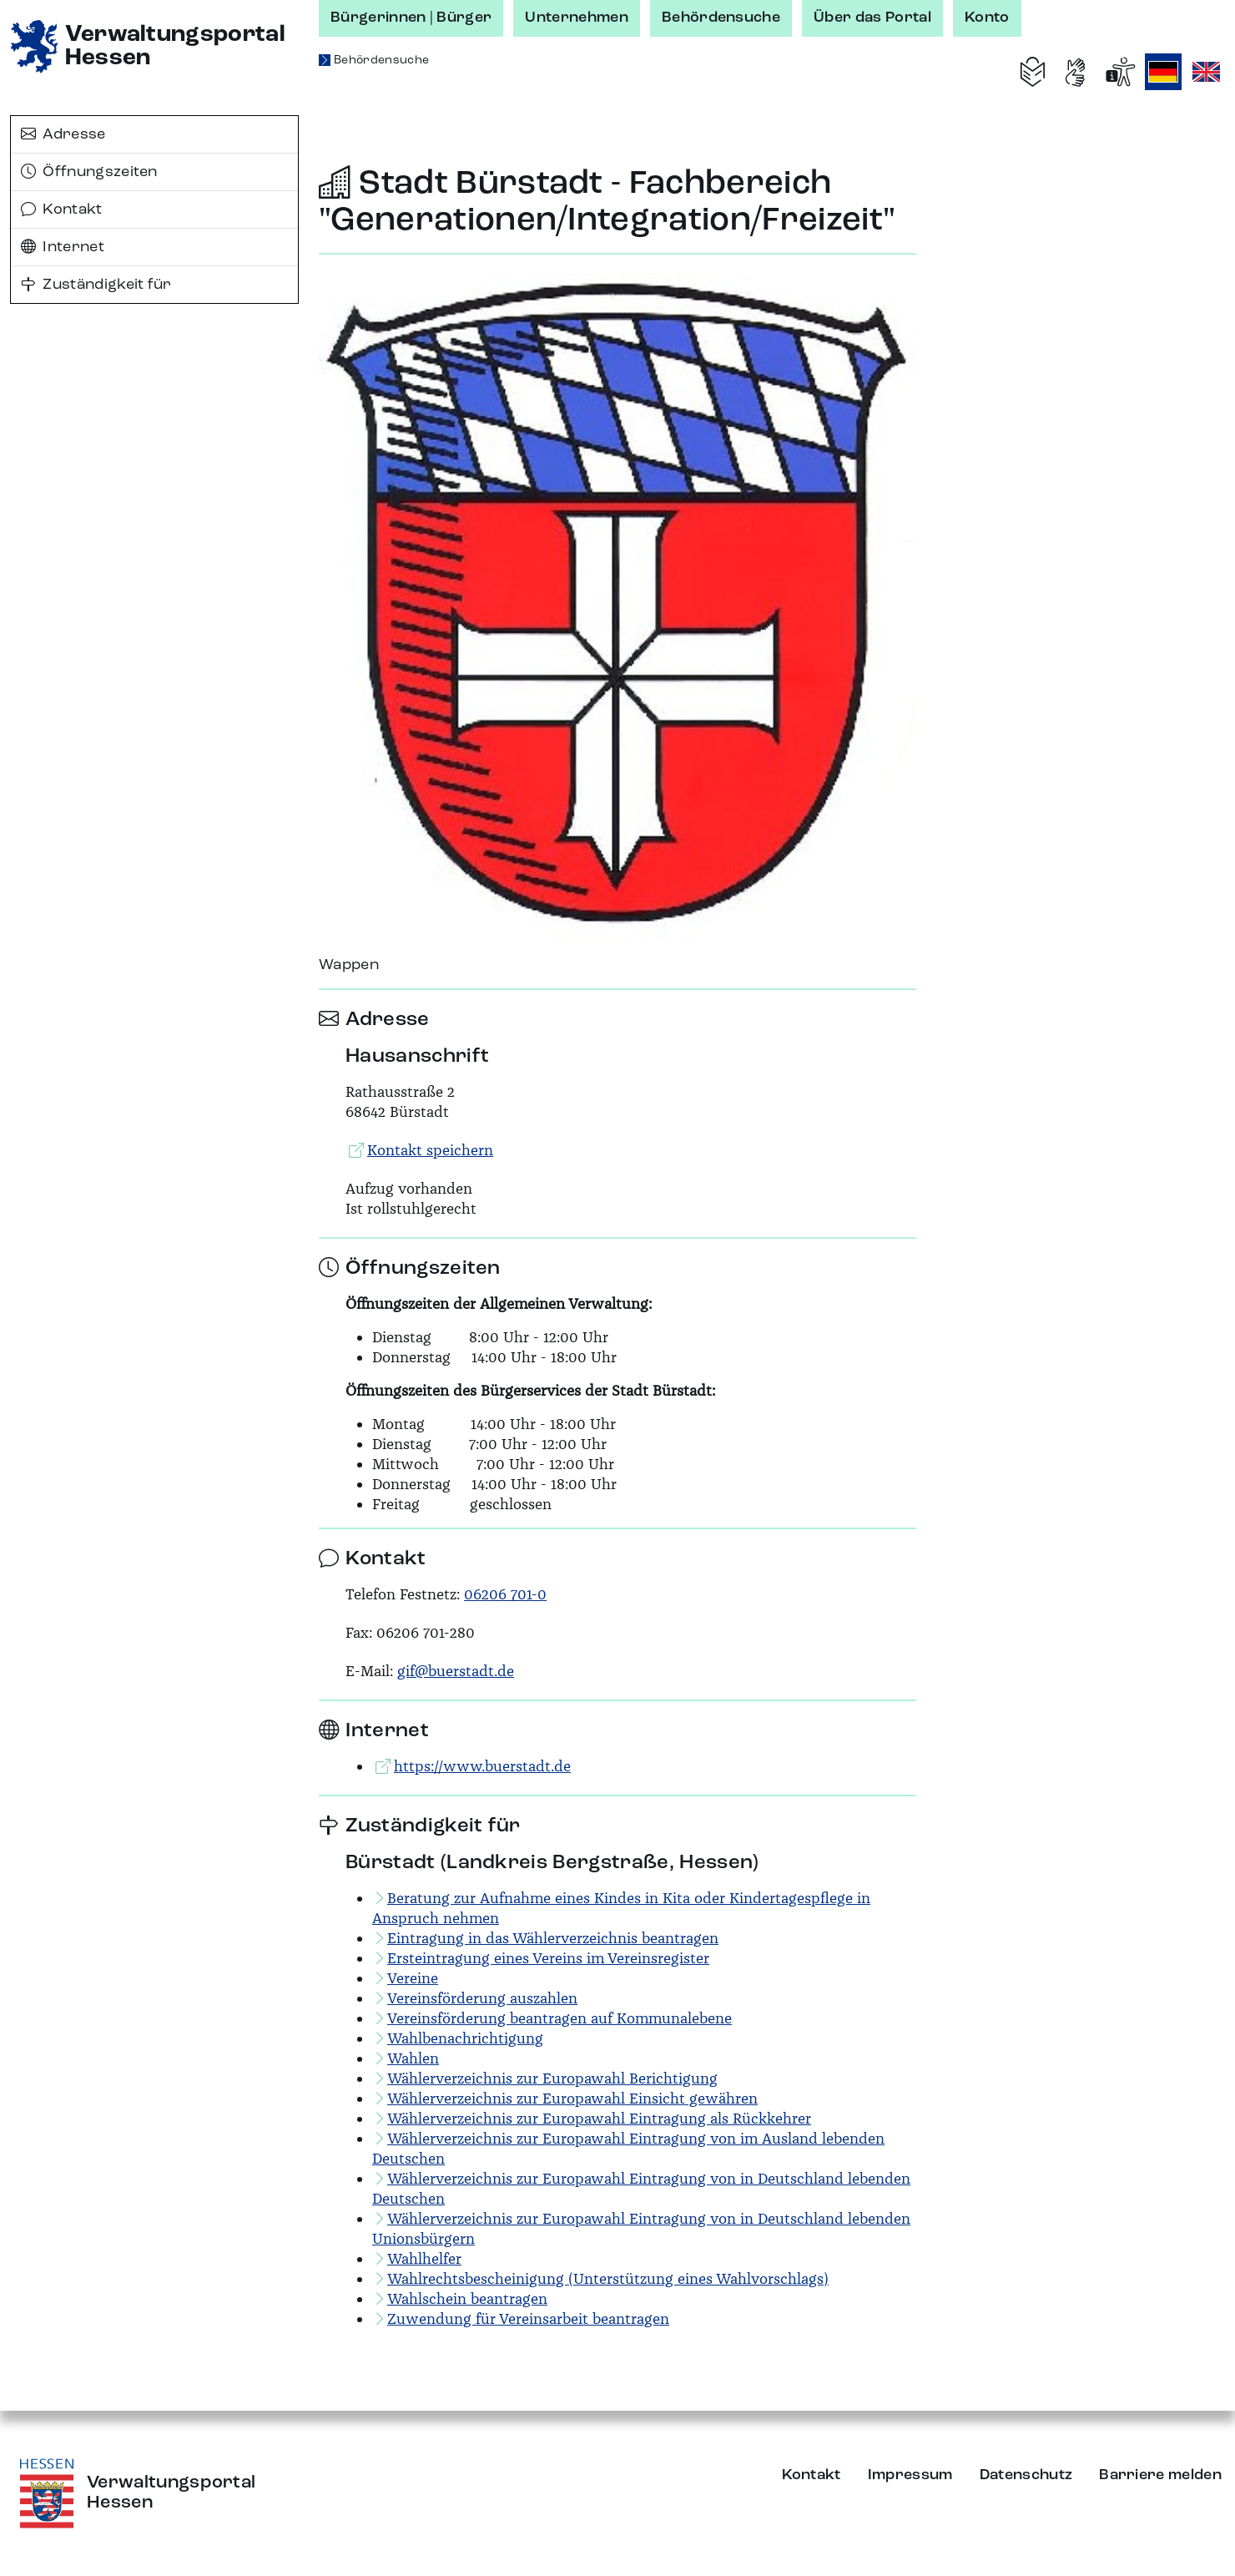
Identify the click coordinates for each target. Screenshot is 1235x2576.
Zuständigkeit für (96, 284)
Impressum (910, 2475)
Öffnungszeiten (89, 172)
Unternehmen (576, 17)
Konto (987, 17)
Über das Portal (872, 17)
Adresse (63, 134)
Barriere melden (1160, 2475)
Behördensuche (721, 17)
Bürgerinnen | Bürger (410, 17)
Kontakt (62, 209)
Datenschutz (1026, 2475)
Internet (62, 247)
